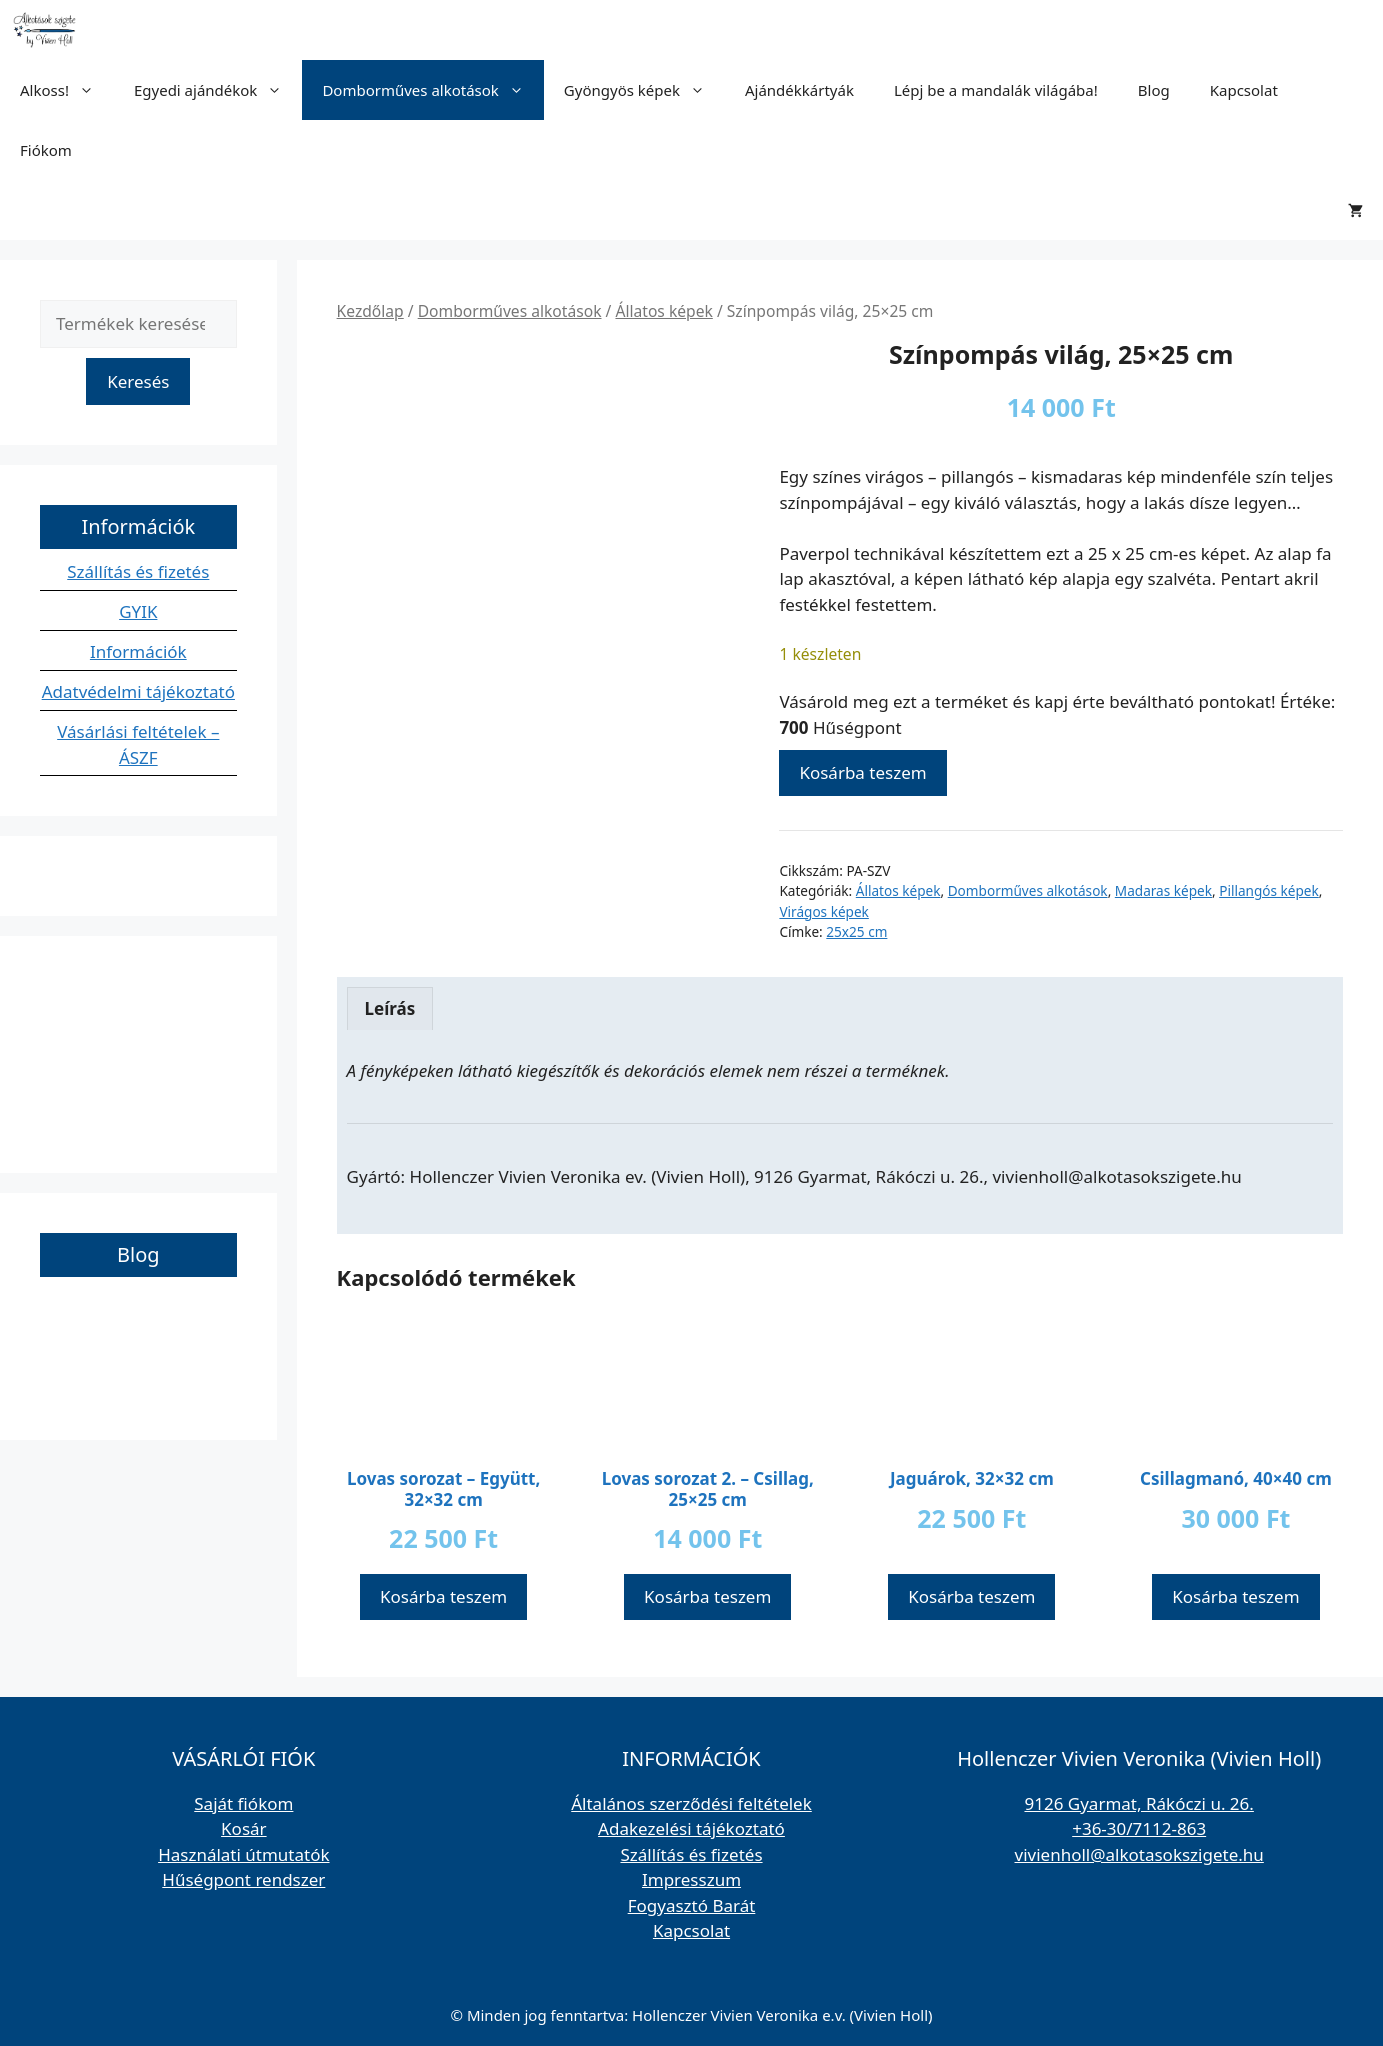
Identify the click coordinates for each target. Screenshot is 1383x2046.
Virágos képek (823, 911)
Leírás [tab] (390, 1008)
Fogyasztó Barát (692, 1905)
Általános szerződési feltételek (691, 1803)
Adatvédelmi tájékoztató (138, 691)
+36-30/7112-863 (1139, 1828)
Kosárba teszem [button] (443, 1596)
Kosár (244, 1828)
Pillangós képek (1269, 890)
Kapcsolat (1244, 90)
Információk (138, 651)
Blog (1154, 90)
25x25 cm (856, 931)
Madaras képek (1163, 890)
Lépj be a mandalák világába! (996, 90)
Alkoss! (67, 90)
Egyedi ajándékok (218, 90)
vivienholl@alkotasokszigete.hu (1139, 1854)
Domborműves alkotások (432, 90)
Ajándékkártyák (799, 90)
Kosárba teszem (862, 772)
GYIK (138, 611)
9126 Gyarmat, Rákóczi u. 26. (1138, 1803)
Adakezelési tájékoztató (691, 1828)
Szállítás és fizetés (138, 571)
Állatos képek (663, 311)
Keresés (138, 381)
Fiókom (46, 150)
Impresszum (691, 1879)
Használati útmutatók (243, 1854)
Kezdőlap (370, 311)
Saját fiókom (243, 1803)
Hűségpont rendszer (243, 1879)
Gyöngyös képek (644, 90)
